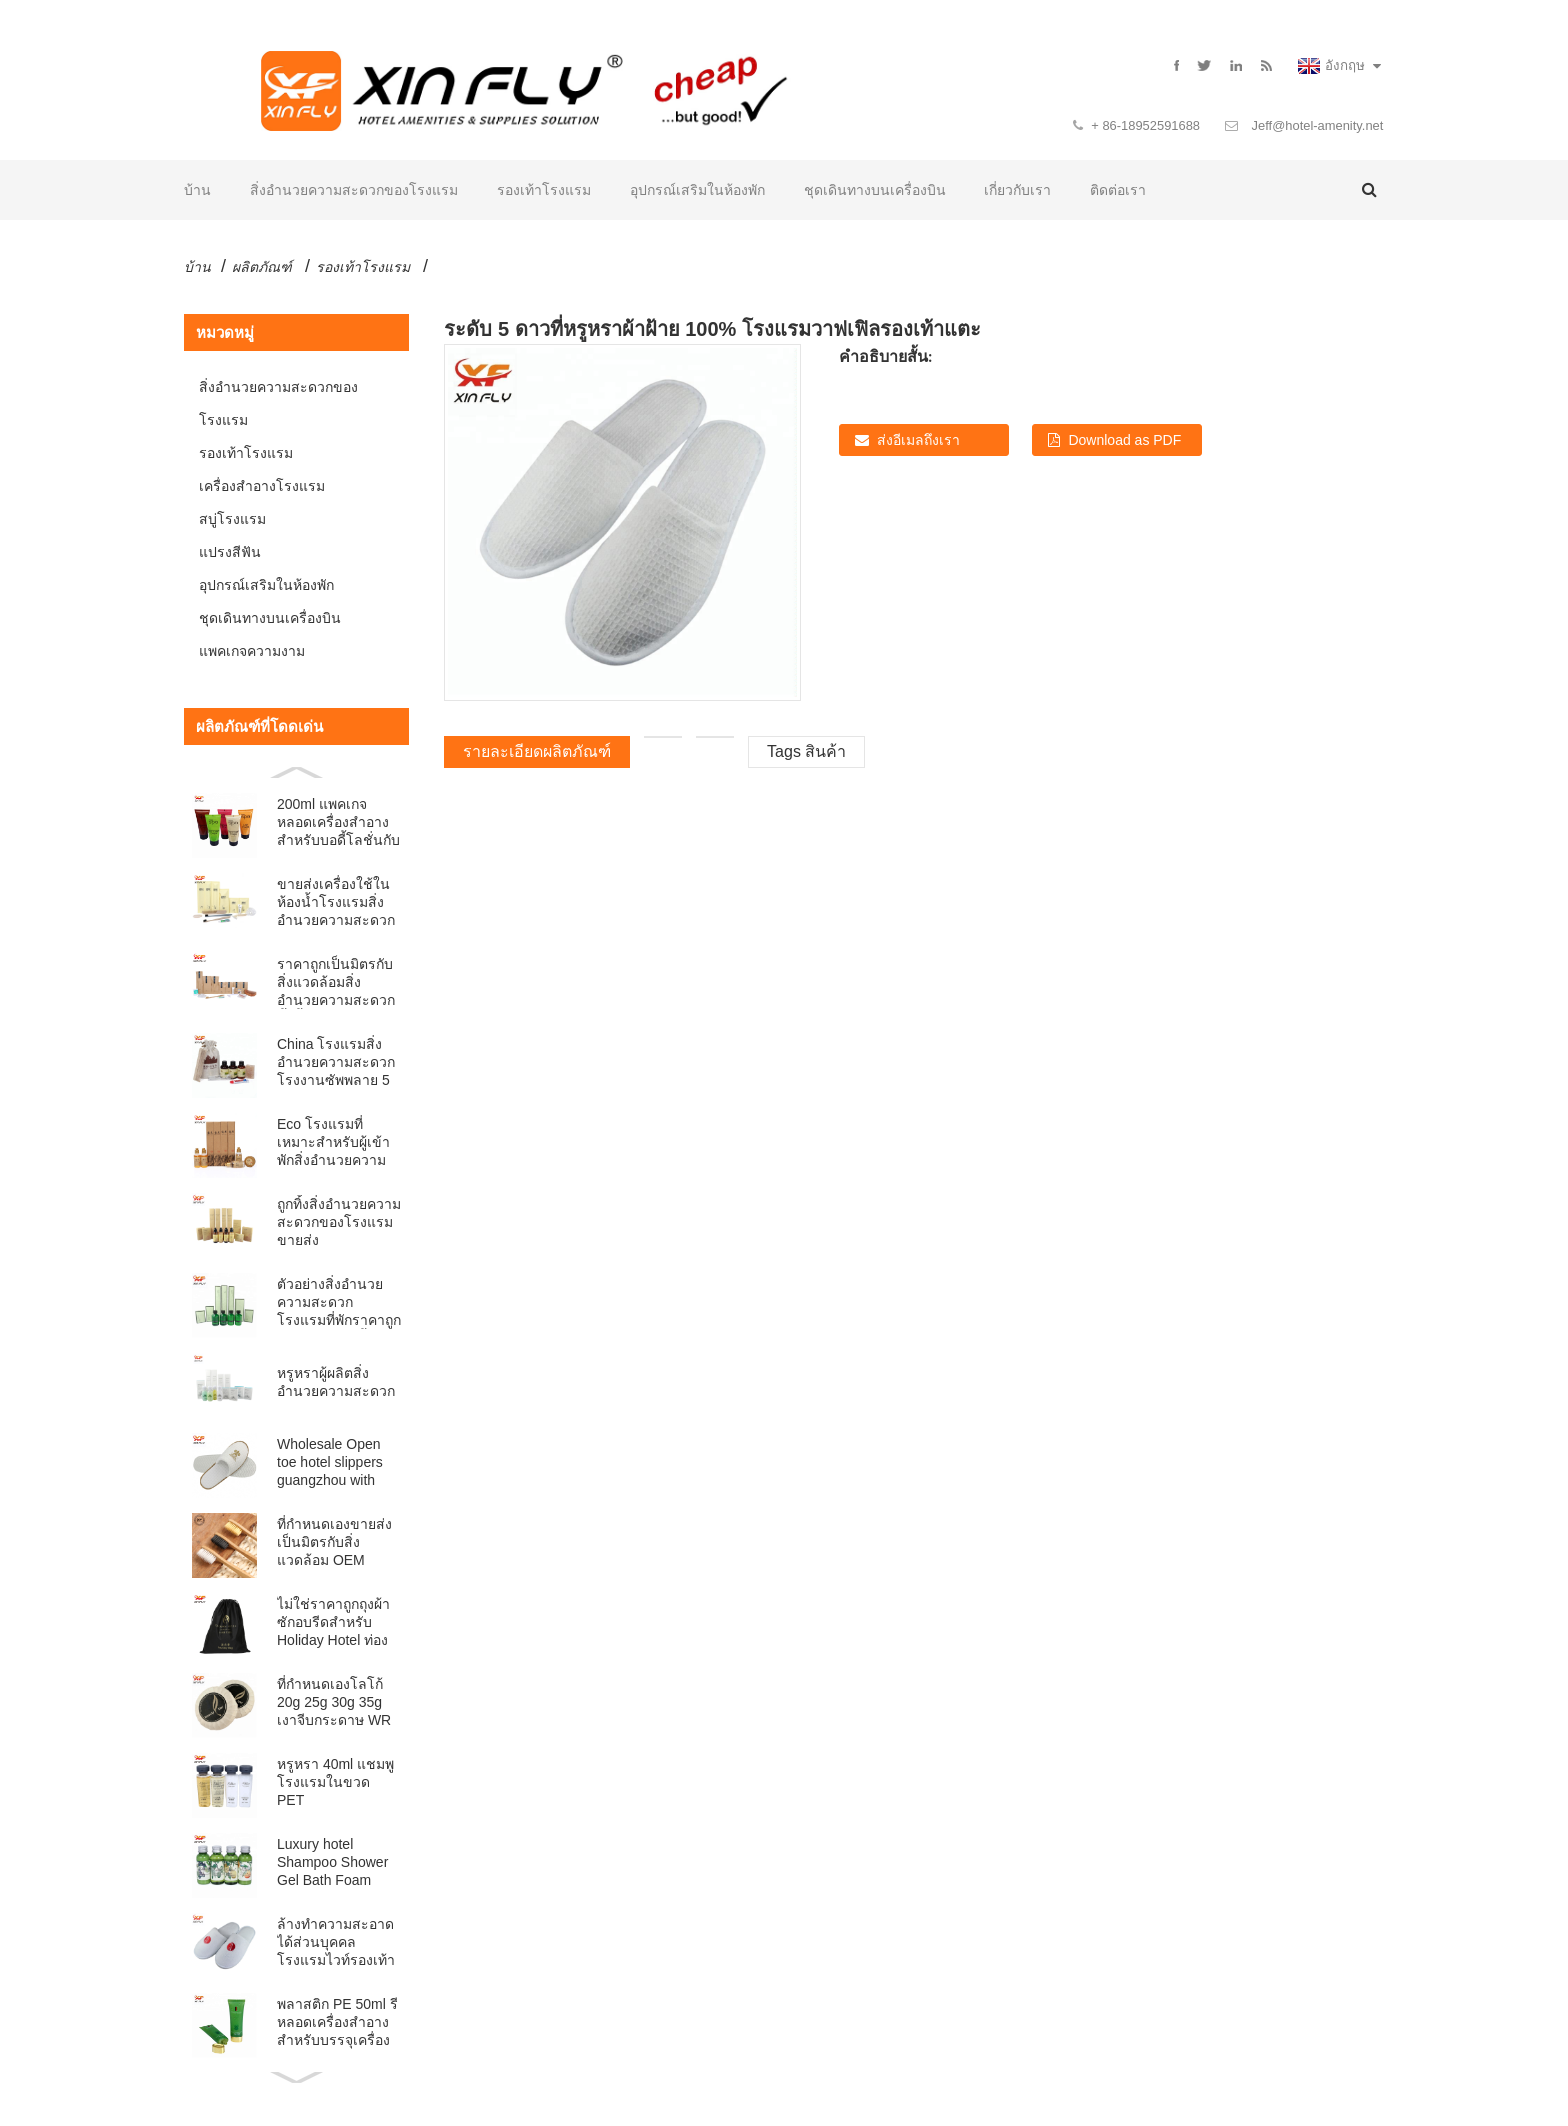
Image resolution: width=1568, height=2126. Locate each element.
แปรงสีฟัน (230, 553)
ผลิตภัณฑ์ (262, 268)
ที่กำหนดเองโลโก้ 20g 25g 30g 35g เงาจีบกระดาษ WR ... (334, 1703)
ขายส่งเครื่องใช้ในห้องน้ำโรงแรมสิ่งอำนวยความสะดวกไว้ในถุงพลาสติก (336, 903)
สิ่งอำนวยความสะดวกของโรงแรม (354, 191)
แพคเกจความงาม (252, 652)
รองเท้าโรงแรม (544, 191)
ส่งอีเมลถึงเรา (918, 441)
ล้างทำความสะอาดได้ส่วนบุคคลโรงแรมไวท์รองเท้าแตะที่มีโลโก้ (336, 1943)
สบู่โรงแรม (232, 520)
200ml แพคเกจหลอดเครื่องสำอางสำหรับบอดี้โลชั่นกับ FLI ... (338, 823)
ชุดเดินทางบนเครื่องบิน (875, 191)
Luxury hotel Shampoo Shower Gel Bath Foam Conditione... (332, 1863)
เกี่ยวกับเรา (1017, 191)
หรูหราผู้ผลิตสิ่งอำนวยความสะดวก (336, 1383)
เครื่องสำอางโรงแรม (262, 487)
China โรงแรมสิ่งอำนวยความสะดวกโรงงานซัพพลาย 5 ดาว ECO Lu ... (336, 1063)
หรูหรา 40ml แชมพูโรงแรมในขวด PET (335, 1783)
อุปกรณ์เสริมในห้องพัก (697, 191)
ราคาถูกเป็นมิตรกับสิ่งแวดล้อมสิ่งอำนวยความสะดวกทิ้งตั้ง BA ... (336, 983)
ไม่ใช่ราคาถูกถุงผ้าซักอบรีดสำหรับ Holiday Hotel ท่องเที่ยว (333, 1623)
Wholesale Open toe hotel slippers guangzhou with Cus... (330, 1463)
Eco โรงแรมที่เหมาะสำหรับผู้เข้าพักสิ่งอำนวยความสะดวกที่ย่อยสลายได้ (333, 1143)
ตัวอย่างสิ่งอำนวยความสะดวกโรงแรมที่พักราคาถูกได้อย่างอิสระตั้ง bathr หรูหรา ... (339, 1303)
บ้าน (197, 191)
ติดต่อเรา (1118, 191)
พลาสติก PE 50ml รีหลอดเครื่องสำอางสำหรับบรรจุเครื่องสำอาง (337, 2023)
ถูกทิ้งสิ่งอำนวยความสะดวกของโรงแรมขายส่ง (339, 1223)
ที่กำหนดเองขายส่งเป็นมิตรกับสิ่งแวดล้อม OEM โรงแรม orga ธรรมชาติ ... (334, 1543)
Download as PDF (1125, 441)
